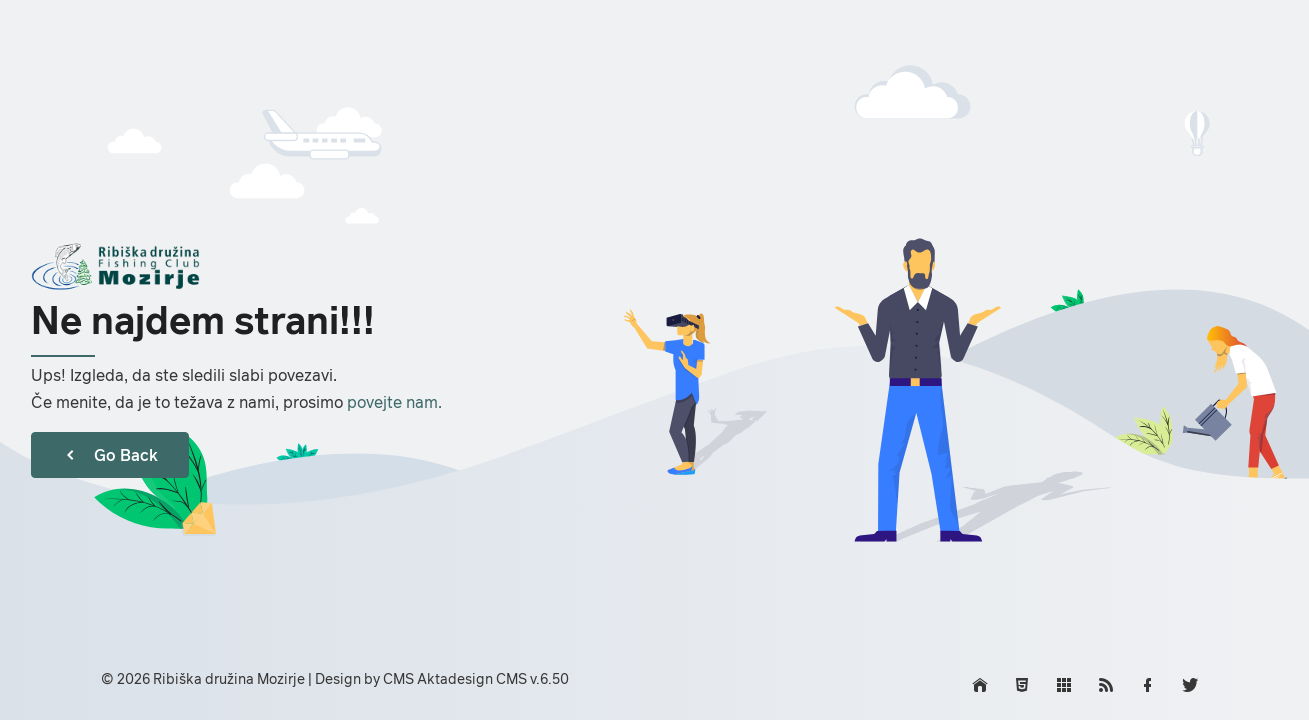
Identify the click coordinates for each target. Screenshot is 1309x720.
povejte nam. (394, 402)
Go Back (110, 455)
